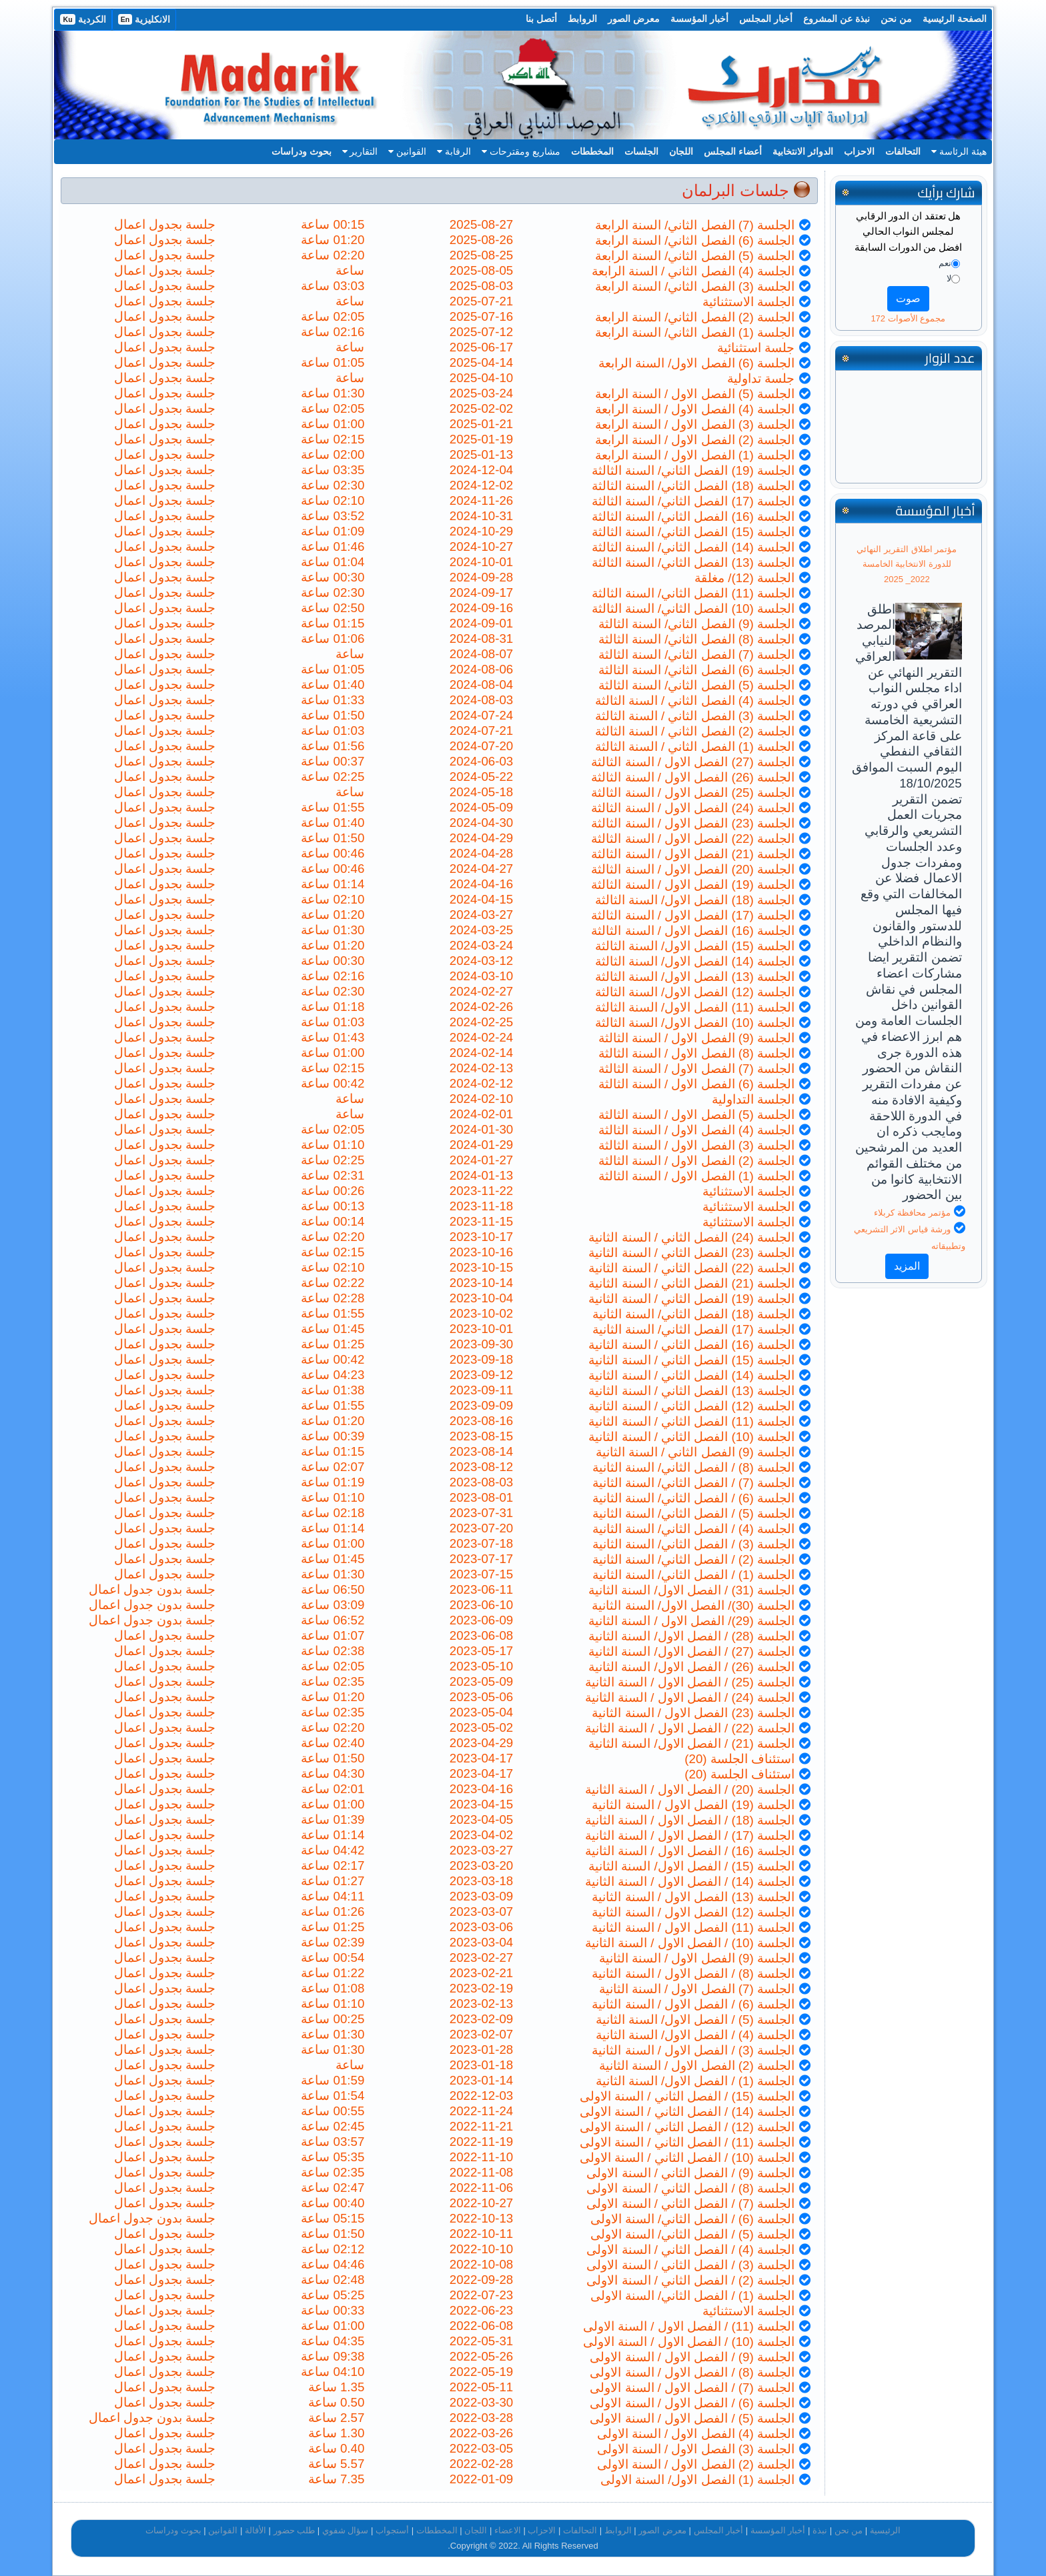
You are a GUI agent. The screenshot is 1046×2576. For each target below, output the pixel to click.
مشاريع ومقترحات (521, 151)
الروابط (582, 18)
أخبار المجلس (766, 18)
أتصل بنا (541, 18)
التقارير (360, 151)
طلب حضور (295, 2530)
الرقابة (454, 151)
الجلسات (641, 151)
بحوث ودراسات (302, 151)
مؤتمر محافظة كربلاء (912, 1213)
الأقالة (255, 2530)
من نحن (896, 18)
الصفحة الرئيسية (955, 18)
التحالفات (903, 151)
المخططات (592, 151)
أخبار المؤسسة (699, 18)
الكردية (82, 19)
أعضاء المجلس (733, 151)
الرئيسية (885, 2530)
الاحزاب (859, 151)
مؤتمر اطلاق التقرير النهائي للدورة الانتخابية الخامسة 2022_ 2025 (907, 564)
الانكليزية (144, 19)
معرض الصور (634, 18)
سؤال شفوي (345, 2530)
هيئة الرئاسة (959, 151)
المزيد (907, 1266)
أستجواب (392, 2530)
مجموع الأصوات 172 (908, 318)
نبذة (820, 2530)
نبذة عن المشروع (836, 18)
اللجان (681, 151)
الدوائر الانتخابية (802, 151)
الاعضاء (507, 2530)
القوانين (407, 151)
